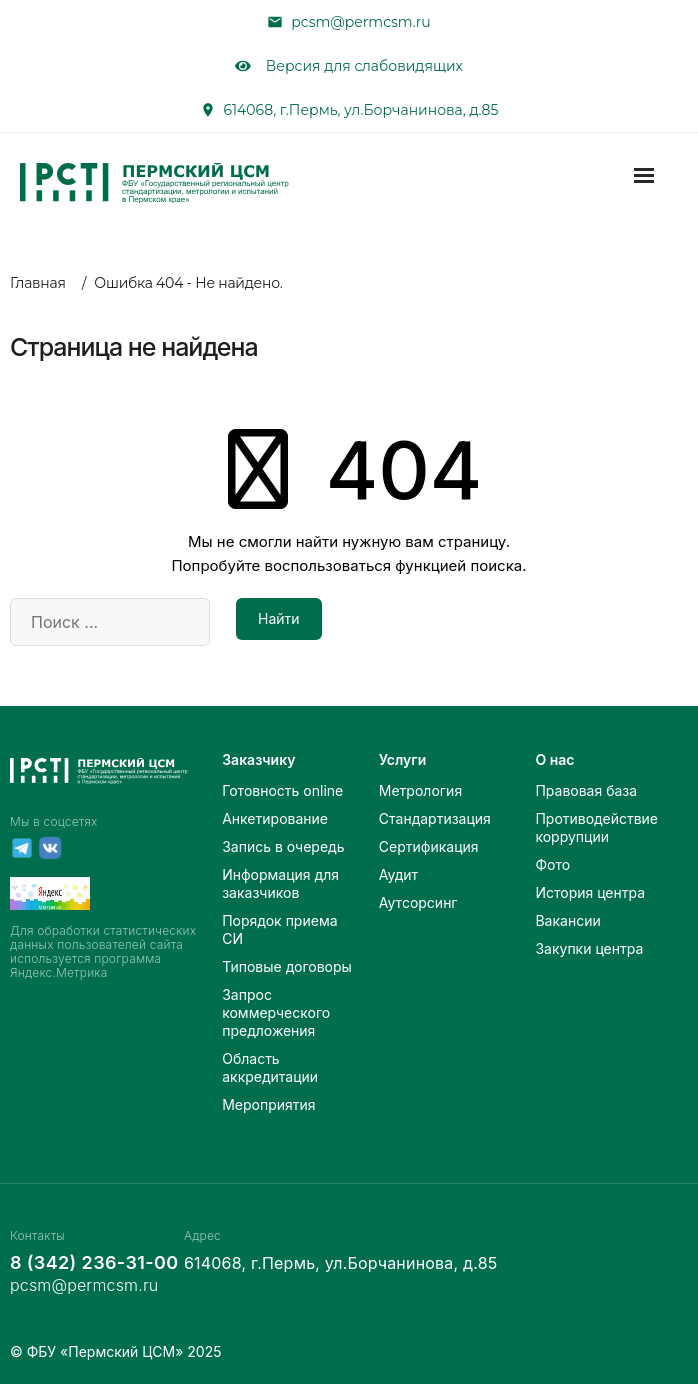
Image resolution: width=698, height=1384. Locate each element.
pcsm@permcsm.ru (360, 22)
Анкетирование (275, 818)
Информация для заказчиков (280, 883)
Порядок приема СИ (279, 929)
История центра (590, 892)
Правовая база (586, 790)
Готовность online (282, 790)
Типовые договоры (287, 966)
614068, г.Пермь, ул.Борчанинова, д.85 (361, 110)
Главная (38, 283)
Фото (552, 864)
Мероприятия (268, 1104)
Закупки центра (589, 948)
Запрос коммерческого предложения (276, 1012)
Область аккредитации (270, 1067)
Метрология (420, 790)
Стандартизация (435, 818)
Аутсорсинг (418, 902)
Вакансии (567, 920)
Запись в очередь (283, 846)
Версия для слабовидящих (349, 66)
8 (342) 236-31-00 (88, 1262)
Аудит (398, 874)
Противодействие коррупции (596, 827)
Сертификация (429, 846)
